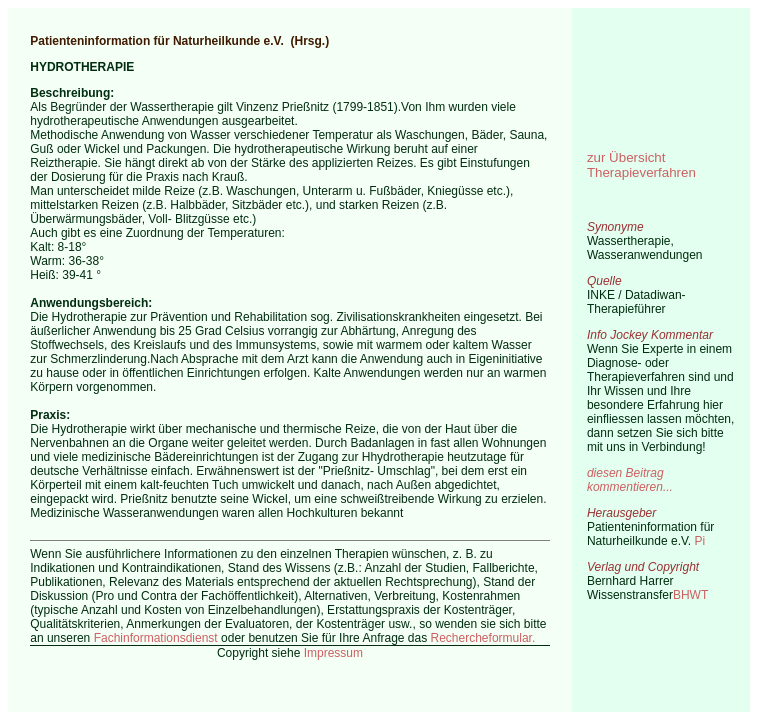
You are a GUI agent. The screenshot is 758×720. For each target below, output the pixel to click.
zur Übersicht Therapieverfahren (641, 165)
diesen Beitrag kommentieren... (630, 480)
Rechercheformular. (483, 638)
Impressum (333, 653)
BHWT (690, 595)
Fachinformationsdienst (156, 638)
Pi (700, 541)
